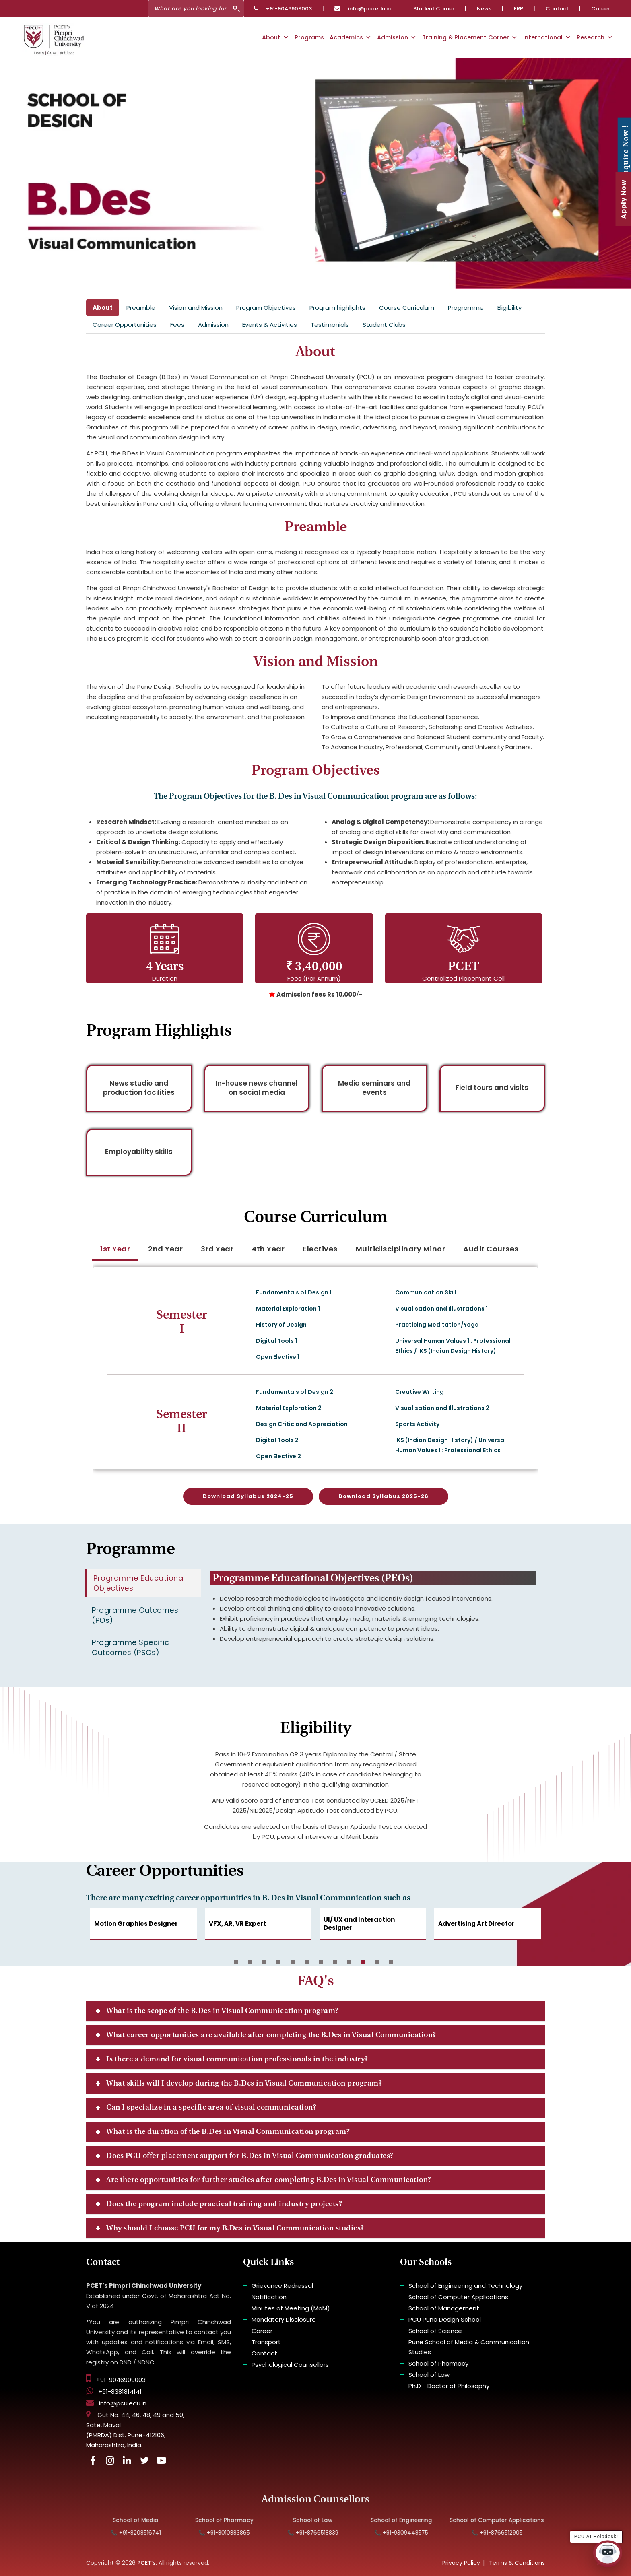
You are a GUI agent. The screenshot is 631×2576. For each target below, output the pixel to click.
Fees (177, 324)
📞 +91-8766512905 (510, 2533)
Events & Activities (269, 324)
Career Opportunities (125, 324)
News (484, 8)
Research (595, 37)
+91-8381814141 (114, 2391)
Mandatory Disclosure (284, 2319)
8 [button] (335, 1962)
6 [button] (307, 1962)
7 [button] (321, 1962)
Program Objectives (266, 307)
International (547, 37)
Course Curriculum (406, 307)
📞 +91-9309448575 (415, 2533)
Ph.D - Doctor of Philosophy (448, 2386)
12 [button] (391, 1962)
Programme (466, 307)
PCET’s (146, 2563)
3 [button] (264, 1962)
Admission (397, 37)
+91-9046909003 (283, 8)
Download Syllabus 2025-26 (383, 1496)
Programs (309, 37)
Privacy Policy (461, 2563)
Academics (350, 37)
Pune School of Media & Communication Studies (468, 2347)
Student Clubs (384, 324)
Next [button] (525, 1929)
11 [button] (377, 1962)
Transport (266, 2342)
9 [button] (349, 1962)
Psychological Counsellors (290, 2364)
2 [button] (250, 1962)
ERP (518, 8)
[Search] (196, 8)
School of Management (443, 2308)
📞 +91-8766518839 (326, 2533)
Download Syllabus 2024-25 (248, 1496)
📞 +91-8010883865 (238, 2533)
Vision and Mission (196, 307)
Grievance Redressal (282, 2285)
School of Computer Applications (458, 2297)
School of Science (435, 2331)
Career (600, 8)
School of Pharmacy (438, 2363)
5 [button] (293, 1962)
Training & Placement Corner (470, 37)
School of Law (429, 2374)
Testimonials (330, 324)
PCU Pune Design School (444, 2319)
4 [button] (278, 1962)
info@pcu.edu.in (362, 8)
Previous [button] (106, 1929)
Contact (557, 8)
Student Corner (433, 8)
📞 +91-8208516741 (149, 2533)
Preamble (140, 307)
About (275, 37)
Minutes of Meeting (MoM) (291, 2308)
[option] (143, 1929)
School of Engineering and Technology (465, 2285)
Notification (269, 2297)
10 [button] (363, 1962)
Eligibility (509, 307)
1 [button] (236, 1962)
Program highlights (337, 307)
